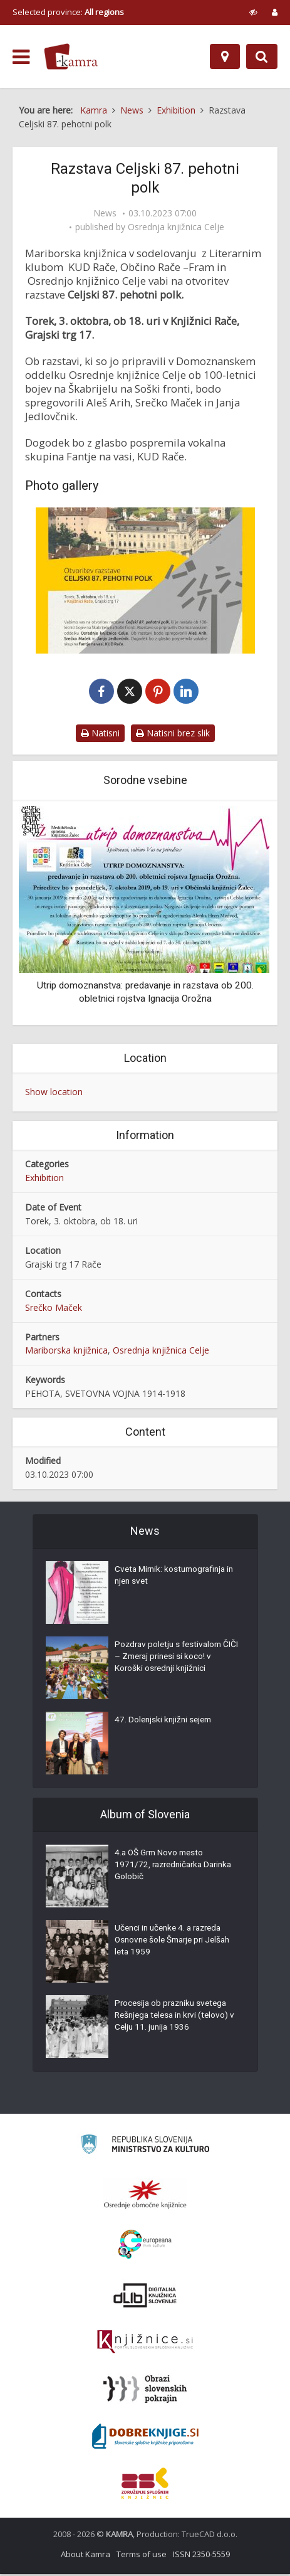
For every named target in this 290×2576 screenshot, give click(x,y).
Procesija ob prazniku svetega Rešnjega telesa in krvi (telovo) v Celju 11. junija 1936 (175, 2019)
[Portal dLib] (145, 2297)
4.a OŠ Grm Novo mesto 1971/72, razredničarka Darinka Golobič (161, 1868)
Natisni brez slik (173, 734)
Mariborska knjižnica (66, 1352)
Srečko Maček (53, 1309)
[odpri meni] (21, 57)
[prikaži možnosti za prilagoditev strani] (253, 12)
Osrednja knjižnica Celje (176, 227)
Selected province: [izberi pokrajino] (68, 12)
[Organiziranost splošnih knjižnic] (145, 2196)
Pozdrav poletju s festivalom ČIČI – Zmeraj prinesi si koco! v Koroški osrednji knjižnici (174, 1660)
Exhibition (44, 1179)
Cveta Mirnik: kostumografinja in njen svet (173, 1578)
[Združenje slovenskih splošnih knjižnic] (145, 2343)
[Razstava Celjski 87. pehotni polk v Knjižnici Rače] (145, 580)
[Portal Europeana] (145, 2246)
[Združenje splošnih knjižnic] (145, 2485)
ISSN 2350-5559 (201, 2556)
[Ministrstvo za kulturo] (145, 2147)
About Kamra (85, 2556)
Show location (54, 1093)
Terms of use (142, 2556)
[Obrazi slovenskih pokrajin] (145, 2391)
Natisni (100, 734)
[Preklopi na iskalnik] (261, 56)
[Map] (225, 56)
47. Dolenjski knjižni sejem (165, 1723)
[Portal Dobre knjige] (145, 2438)
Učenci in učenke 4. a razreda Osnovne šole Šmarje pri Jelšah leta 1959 (176, 1943)
